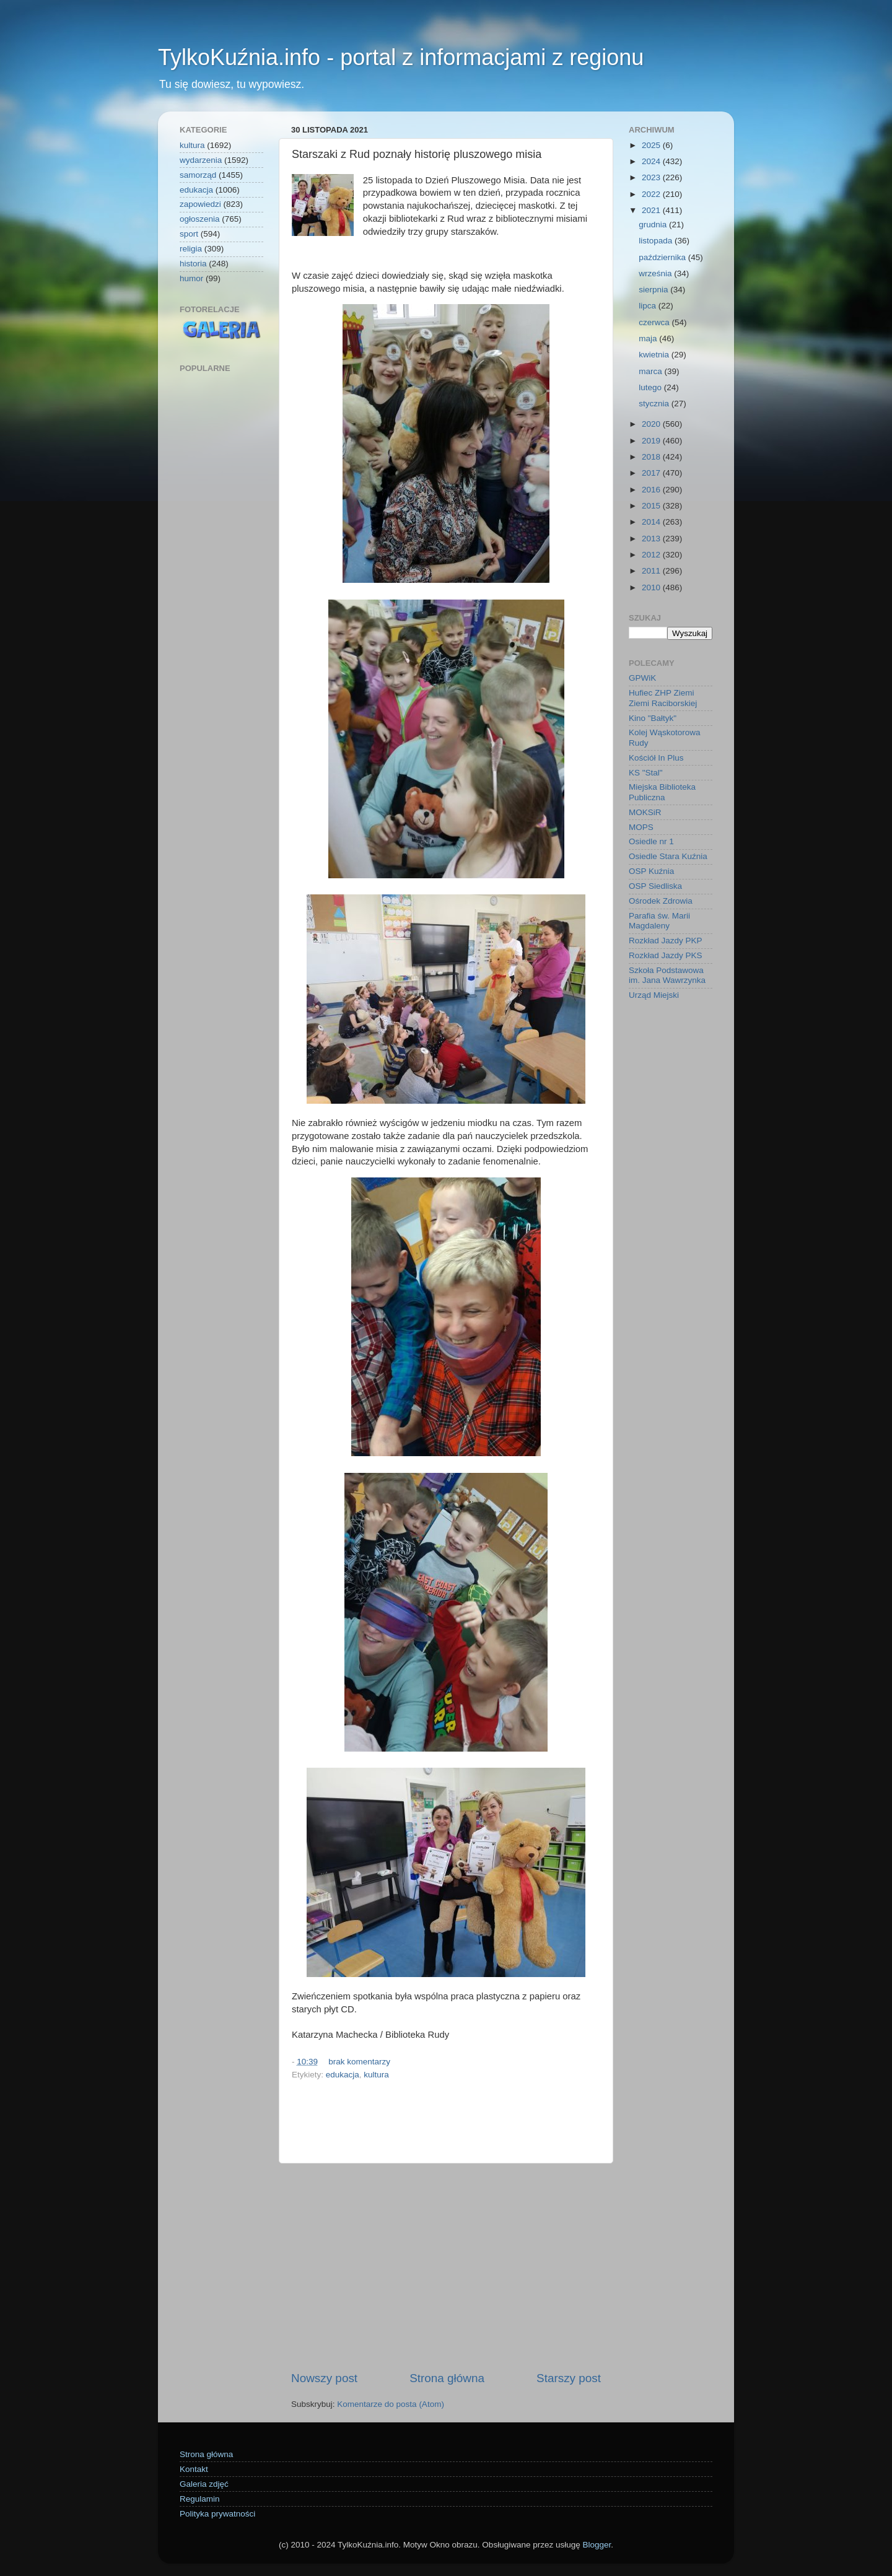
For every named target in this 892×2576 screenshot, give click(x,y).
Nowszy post (324, 2378)
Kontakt (194, 2469)
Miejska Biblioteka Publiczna (662, 791)
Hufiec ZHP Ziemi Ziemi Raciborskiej (663, 697)
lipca (648, 305)
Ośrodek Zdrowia (661, 901)
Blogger (596, 2544)
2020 (652, 424)
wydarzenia (201, 160)
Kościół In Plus (656, 757)
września (656, 273)
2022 (652, 194)
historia (193, 263)
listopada (657, 240)
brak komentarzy (359, 2061)
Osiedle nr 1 (651, 841)
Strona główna (446, 2378)
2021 (652, 210)
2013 (652, 538)
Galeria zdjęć (204, 2484)
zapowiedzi (200, 204)
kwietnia (655, 354)
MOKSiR (645, 812)
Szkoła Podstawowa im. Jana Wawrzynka (667, 975)
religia (191, 248)
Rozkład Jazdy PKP (665, 940)
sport (189, 233)
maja (649, 338)
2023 (652, 177)
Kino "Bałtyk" (652, 718)
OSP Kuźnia (651, 871)
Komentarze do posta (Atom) (390, 2404)
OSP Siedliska (655, 886)
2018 (652, 456)
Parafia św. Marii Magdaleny (659, 920)
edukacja (342, 2074)
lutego (651, 387)
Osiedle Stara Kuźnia (668, 856)
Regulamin (200, 2499)
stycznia (655, 403)
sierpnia (654, 289)
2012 (652, 554)
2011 (652, 570)
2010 (652, 587)
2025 (652, 145)
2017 (652, 473)
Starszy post (568, 2378)
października (663, 257)
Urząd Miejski (654, 995)
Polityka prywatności (217, 2513)
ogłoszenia (200, 219)
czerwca (655, 322)
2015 (652, 505)
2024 (652, 161)
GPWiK (642, 678)
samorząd (198, 175)
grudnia (654, 224)
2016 (652, 489)
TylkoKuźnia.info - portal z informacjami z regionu (401, 57)
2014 (652, 521)
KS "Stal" (646, 772)
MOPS (641, 827)
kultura (376, 2074)
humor (191, 278)
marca (651, 371)
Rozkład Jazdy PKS (665, 955)
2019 (652, 440)
